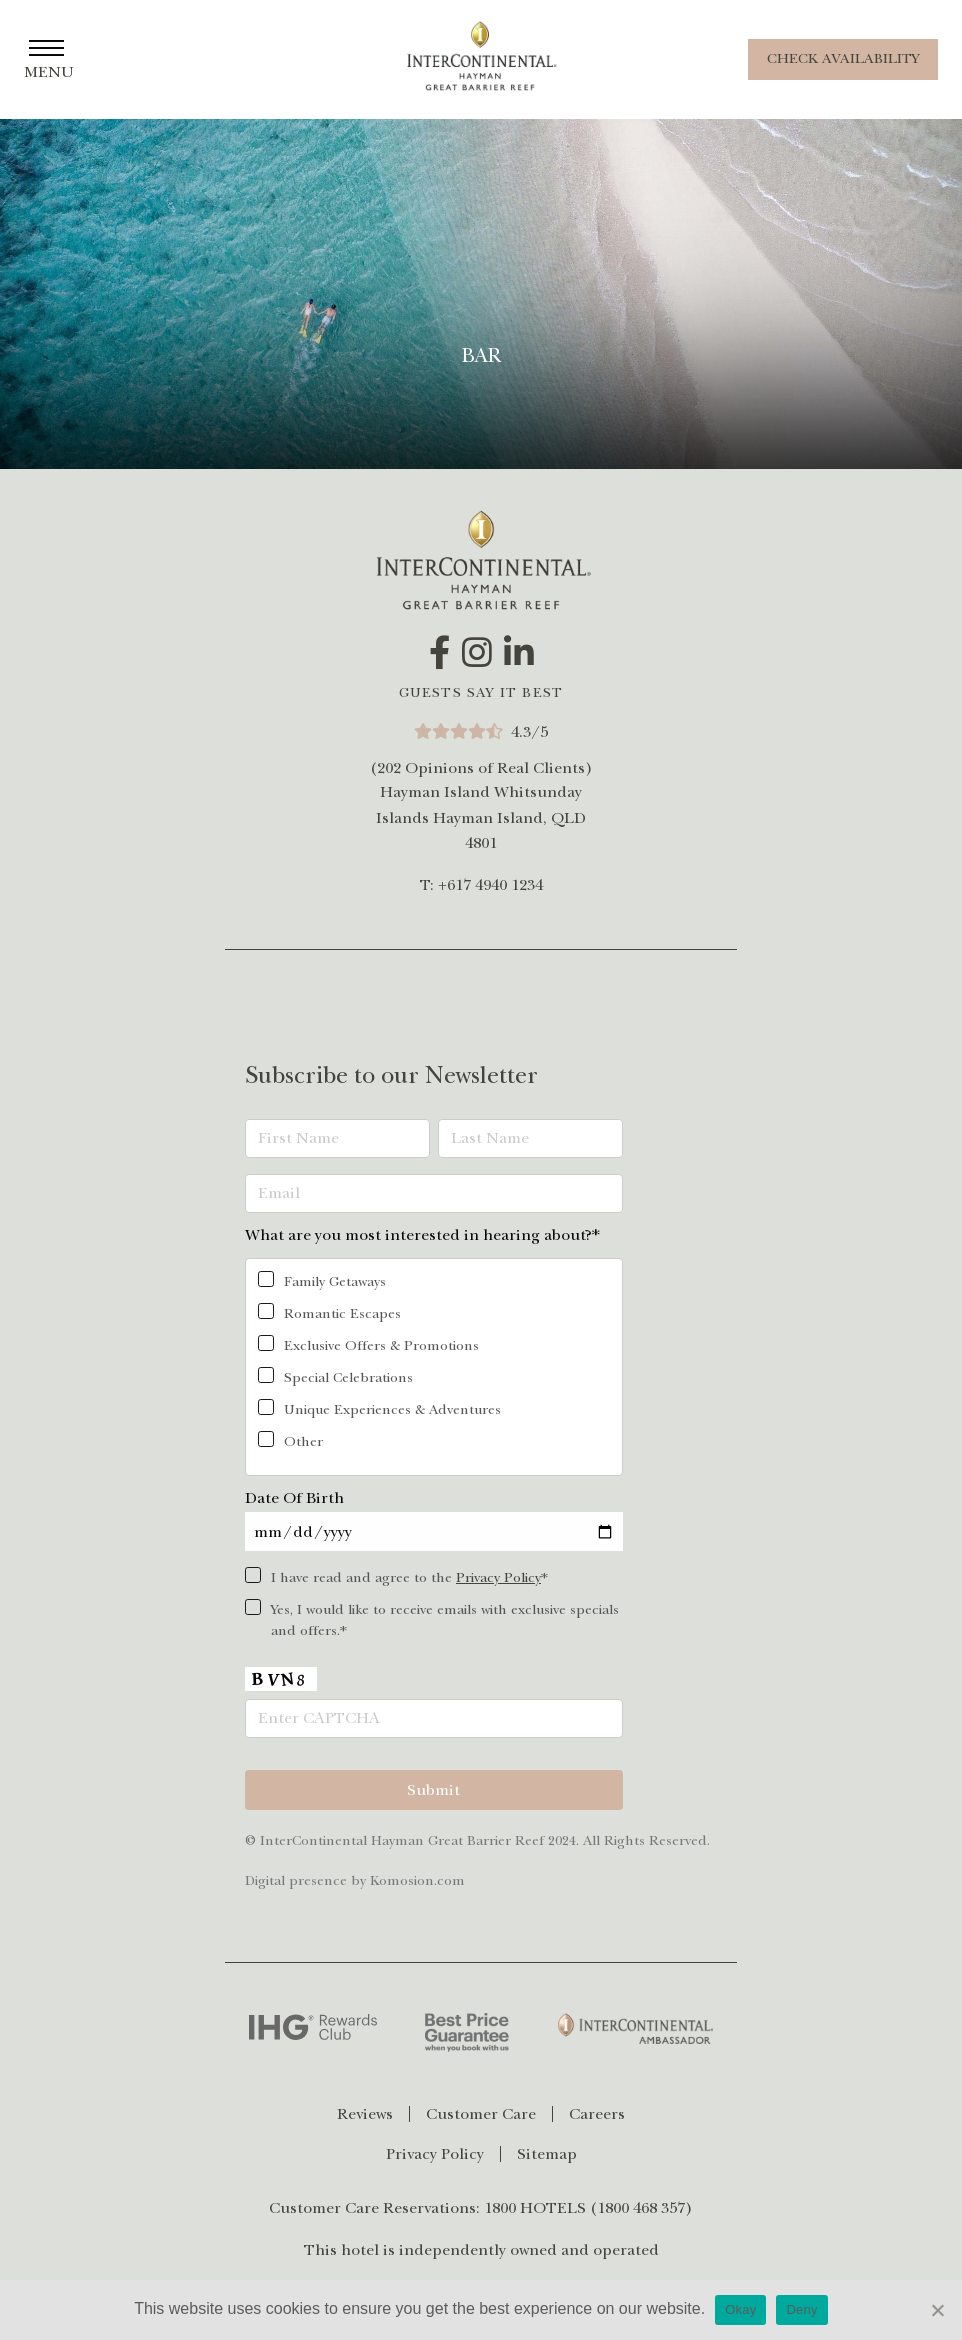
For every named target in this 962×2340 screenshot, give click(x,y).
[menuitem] (373, 2114)
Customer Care (481, 2114)
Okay (740, 2309)
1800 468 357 (641, 2208)
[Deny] (937, 2310)
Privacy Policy (498, 1577)
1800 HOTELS (535, 2208)
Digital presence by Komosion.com (355, 1880)
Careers (597, 2114)
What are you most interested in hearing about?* (422, 1235)
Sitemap (547, 2154)
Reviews (365, 2114)
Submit (433, 1790)
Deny (801, 2309)
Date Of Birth (294, 1498)
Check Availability (843, 58)
